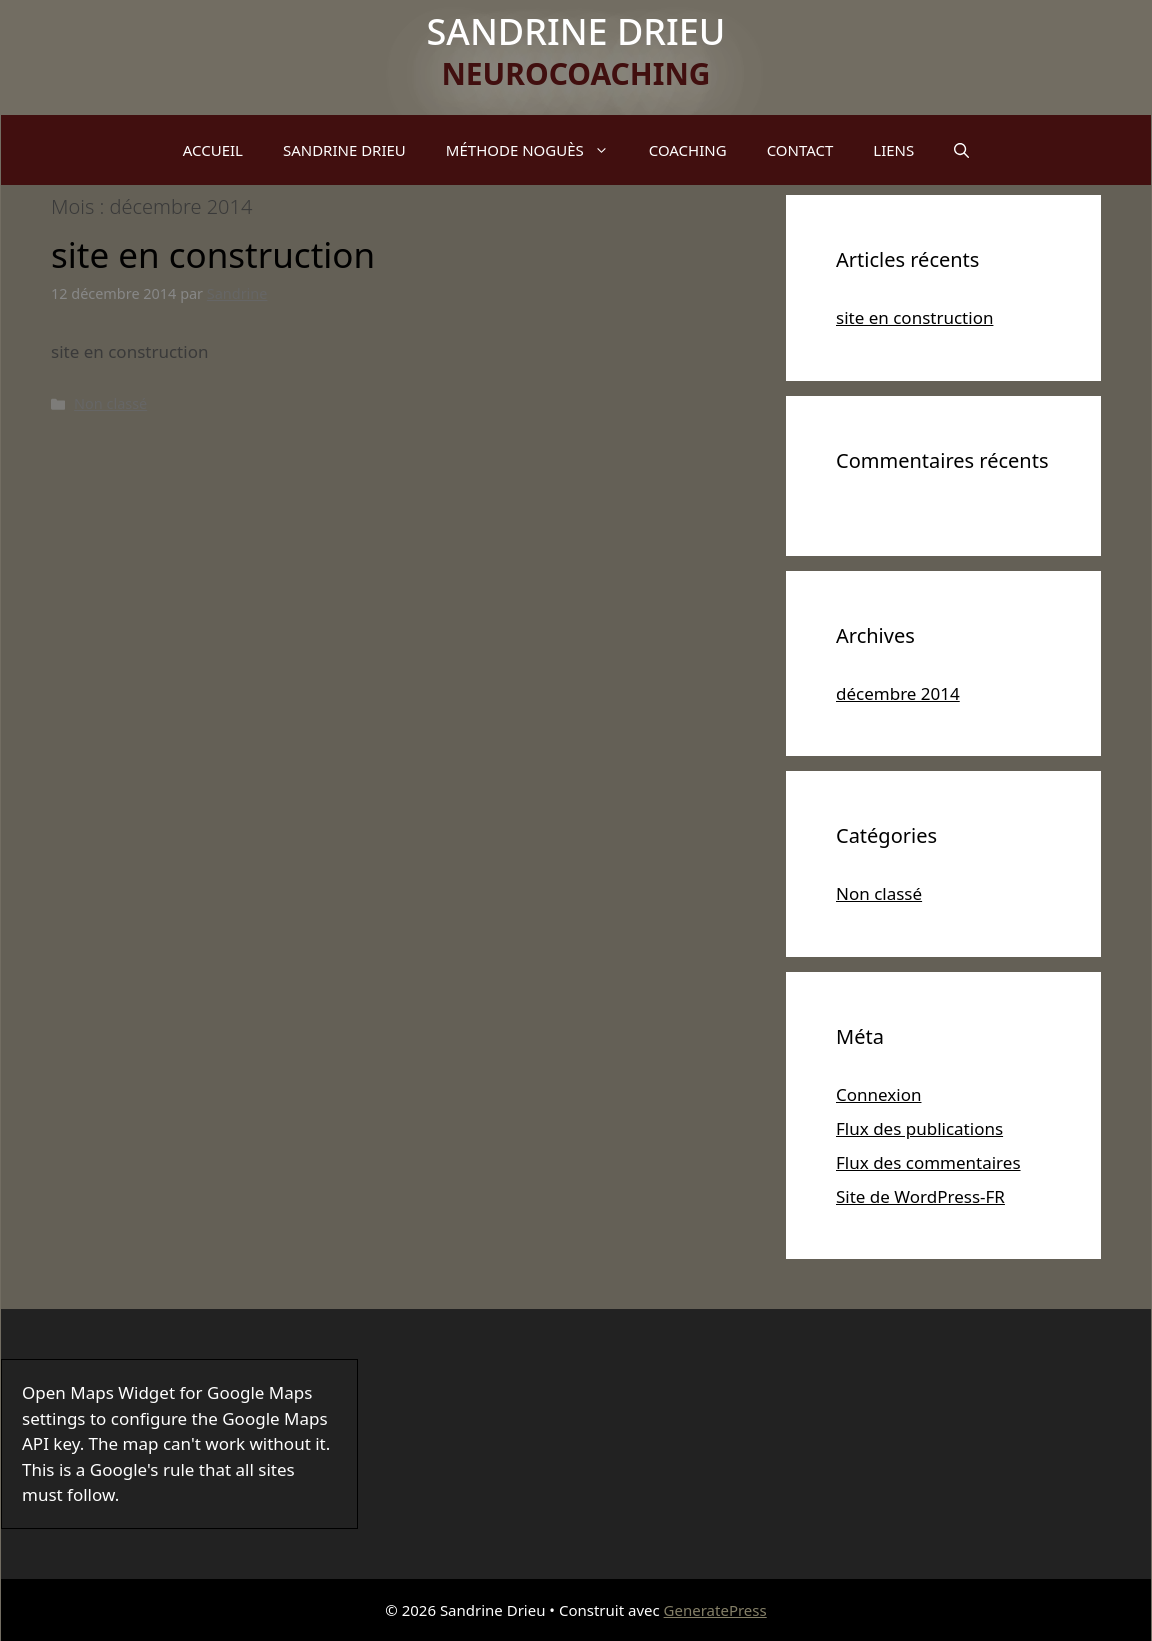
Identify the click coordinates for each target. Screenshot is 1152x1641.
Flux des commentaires (928, 1162)
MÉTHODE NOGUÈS (537, 150)
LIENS (893, 150)
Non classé (110, 403)
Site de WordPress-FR (920, 1196)
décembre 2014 (898, 693)
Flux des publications (919, 1128)
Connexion (878, 1094)
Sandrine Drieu (576, 31)
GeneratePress (715, 1610)
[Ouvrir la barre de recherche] (961, 150)
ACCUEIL (213, 150)
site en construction (213, 254)
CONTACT (800, 150)
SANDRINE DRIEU (344, 150)
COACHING (688, 150)
